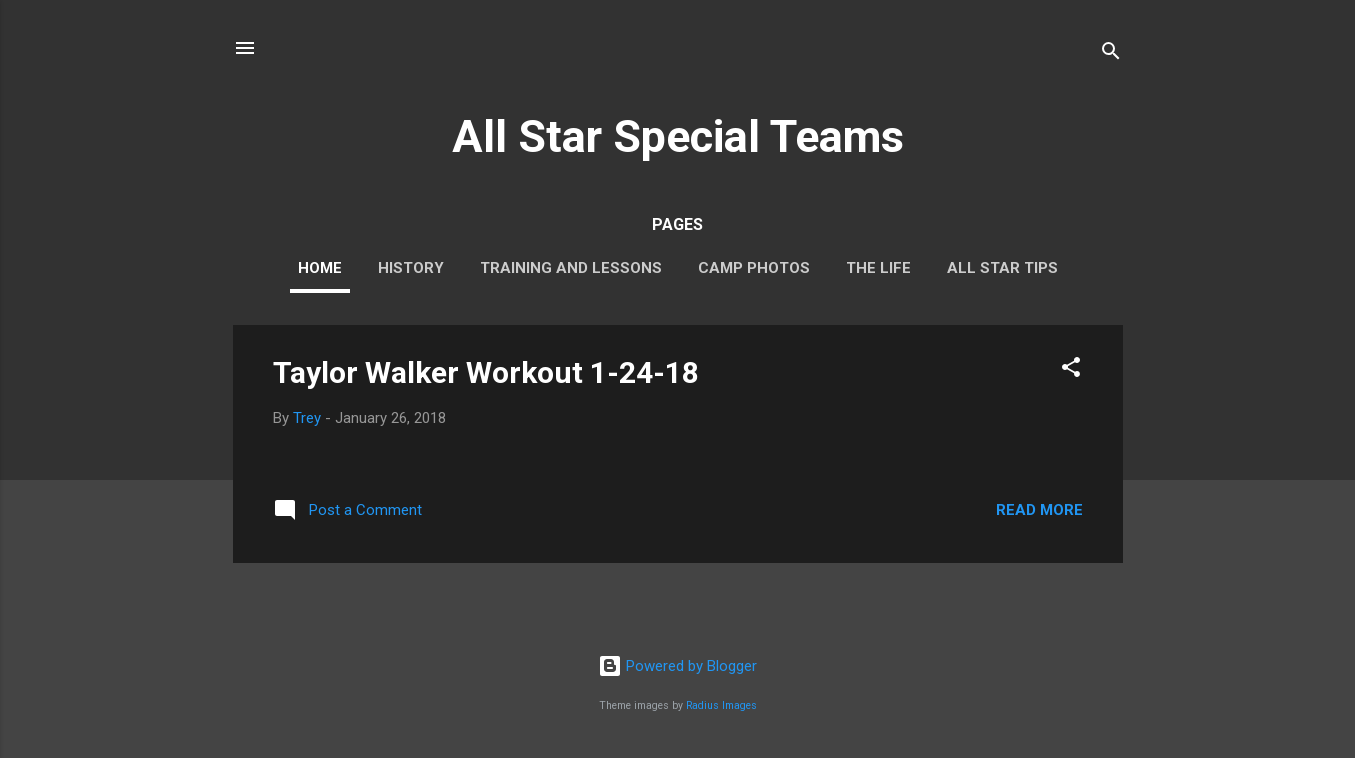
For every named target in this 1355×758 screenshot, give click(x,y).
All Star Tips (1002, 268)
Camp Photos (754, 268)
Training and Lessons (571, 268)
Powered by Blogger (677, 666)
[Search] (1111, 54)
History (411, 268)
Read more (1039, 510)
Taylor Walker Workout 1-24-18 (486, 372)
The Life (878, 268)
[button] (1071, 370)
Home (320, 268)
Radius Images (721, 705)
